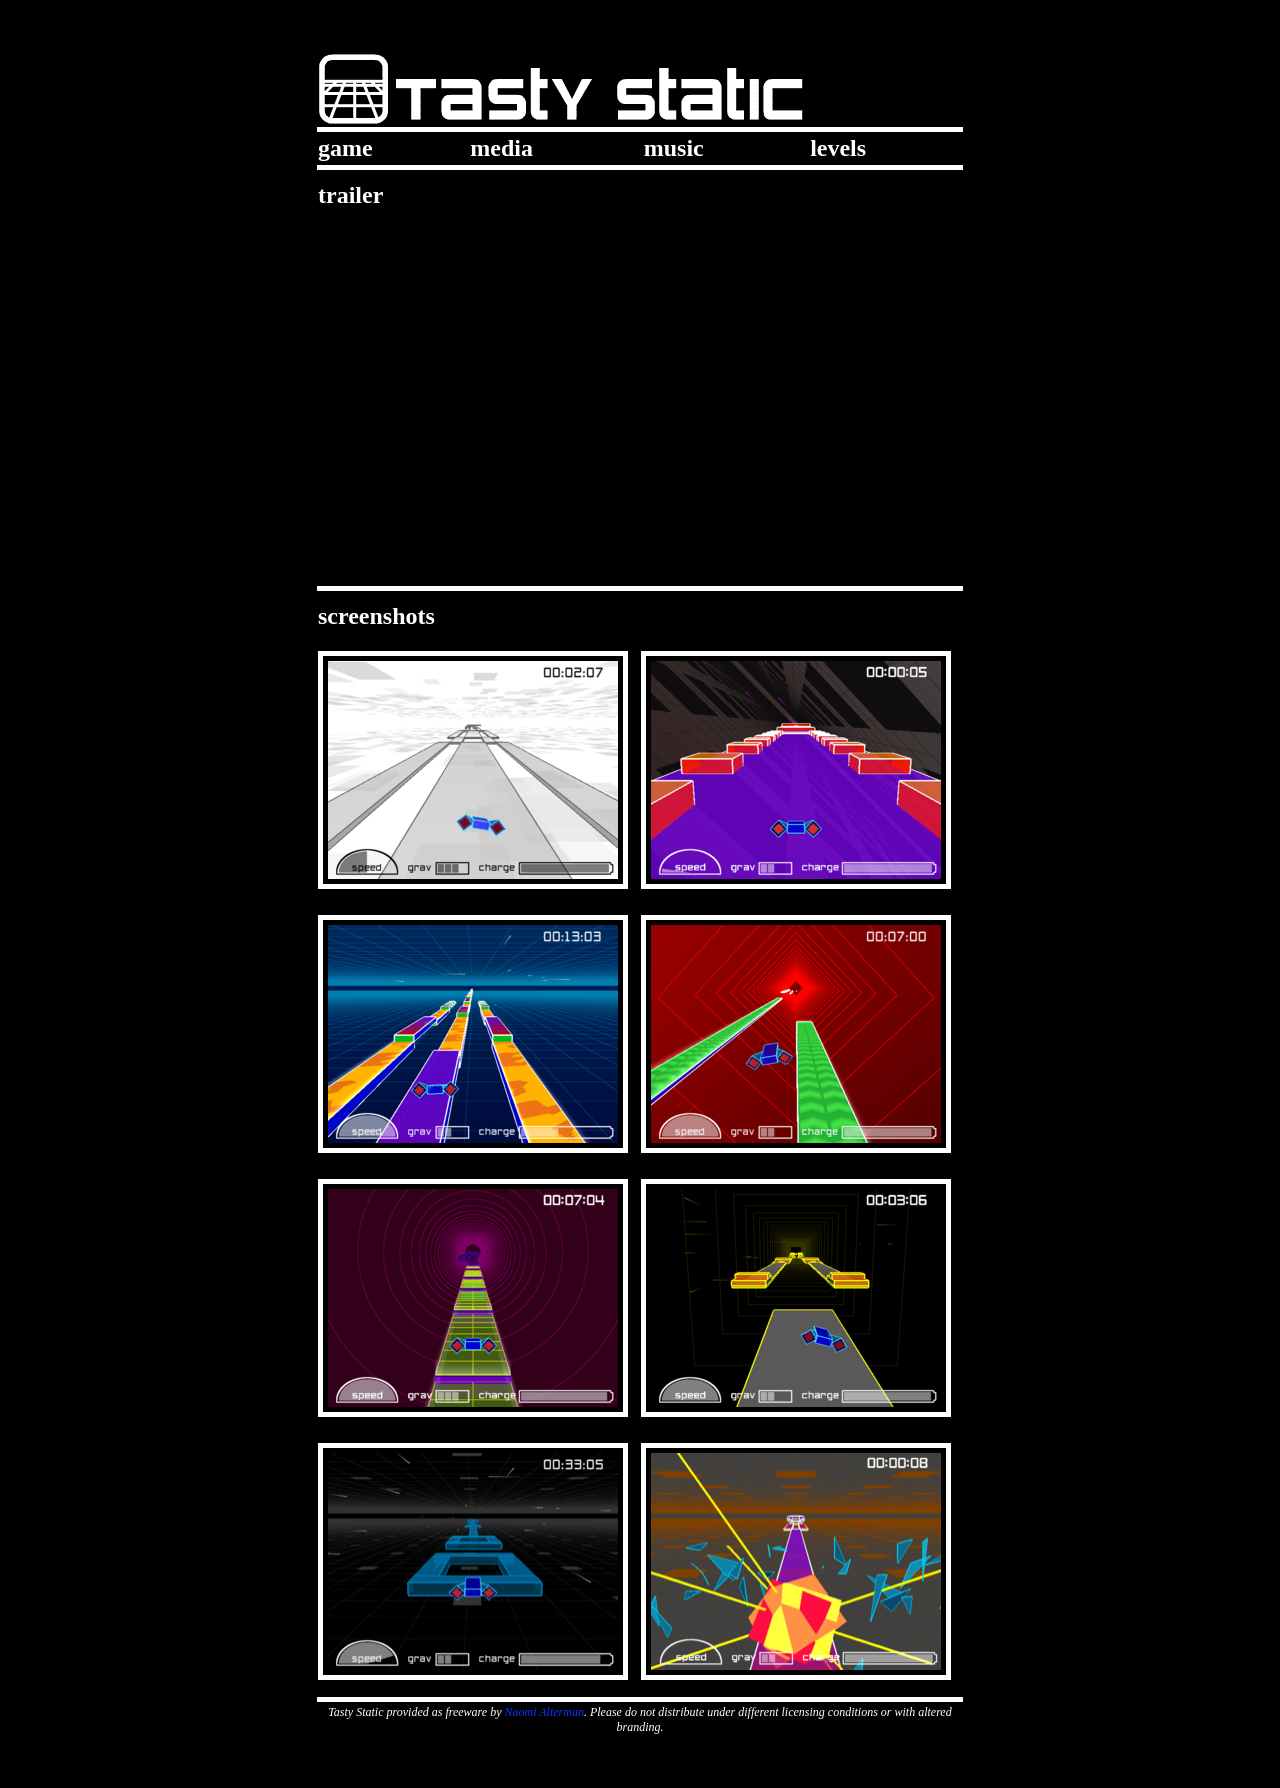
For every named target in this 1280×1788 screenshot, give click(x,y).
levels (838, 148)
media (501, 148)
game (345, 148)
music (674, 148)
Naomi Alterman (544, 1712)
